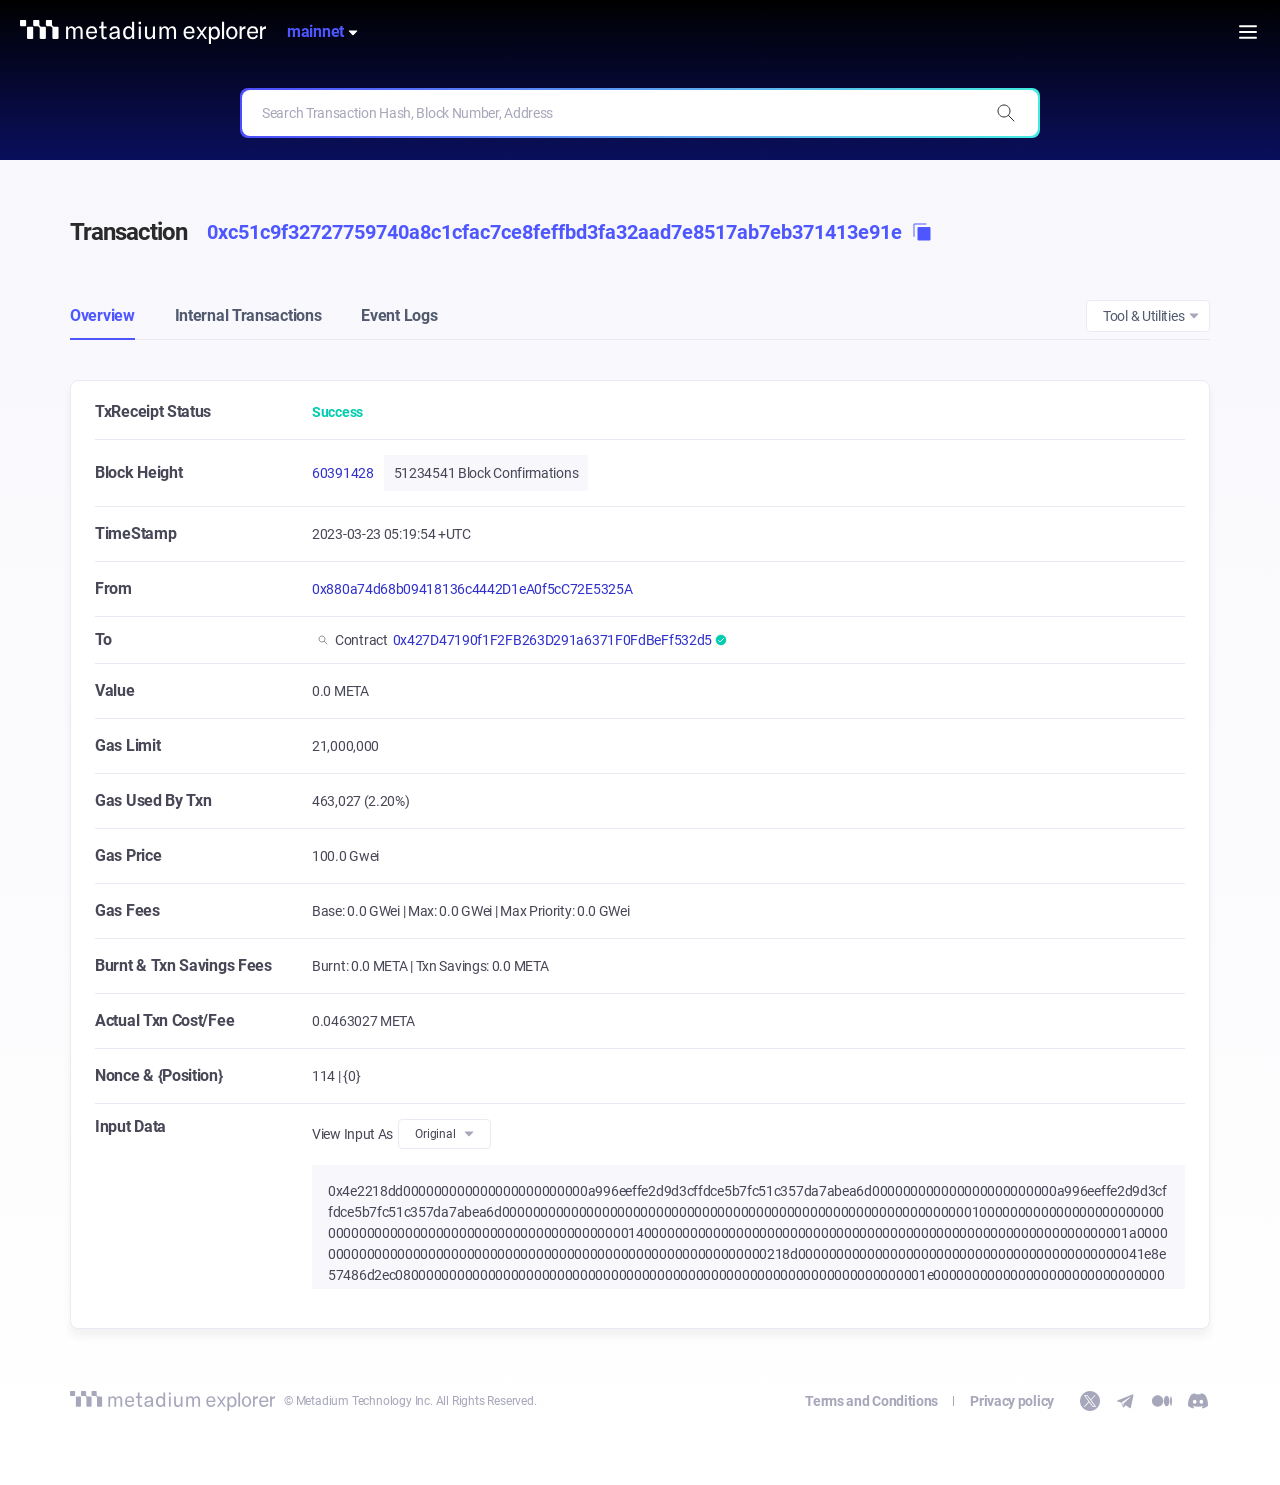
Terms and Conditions (871, 1401)
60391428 (343, 473)
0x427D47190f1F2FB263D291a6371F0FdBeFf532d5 (552, 640)
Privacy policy (1012, 1401)
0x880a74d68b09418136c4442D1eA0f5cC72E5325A (472, 589)
